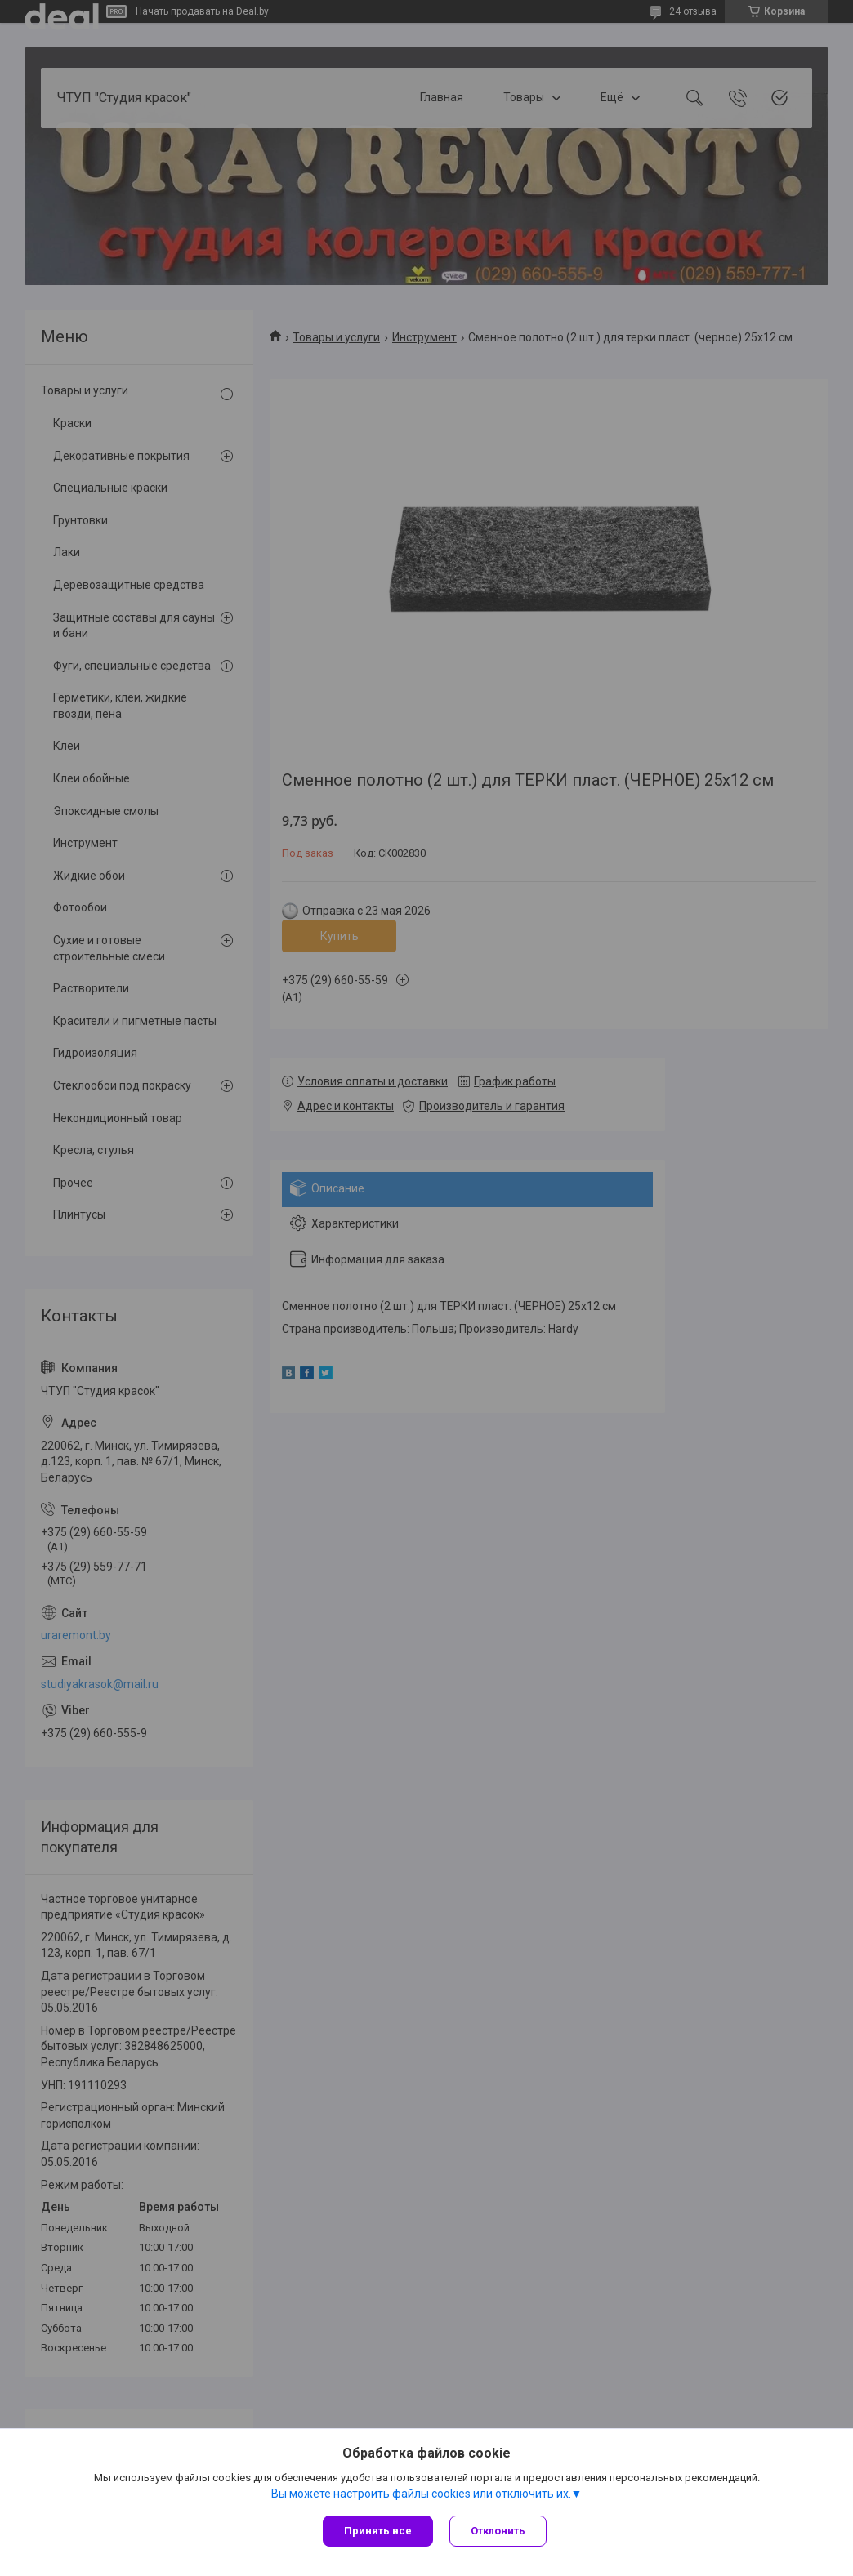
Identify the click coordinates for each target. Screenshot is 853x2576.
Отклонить (498, 2531)
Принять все (378, 2531)
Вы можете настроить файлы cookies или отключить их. (421, 2493)
